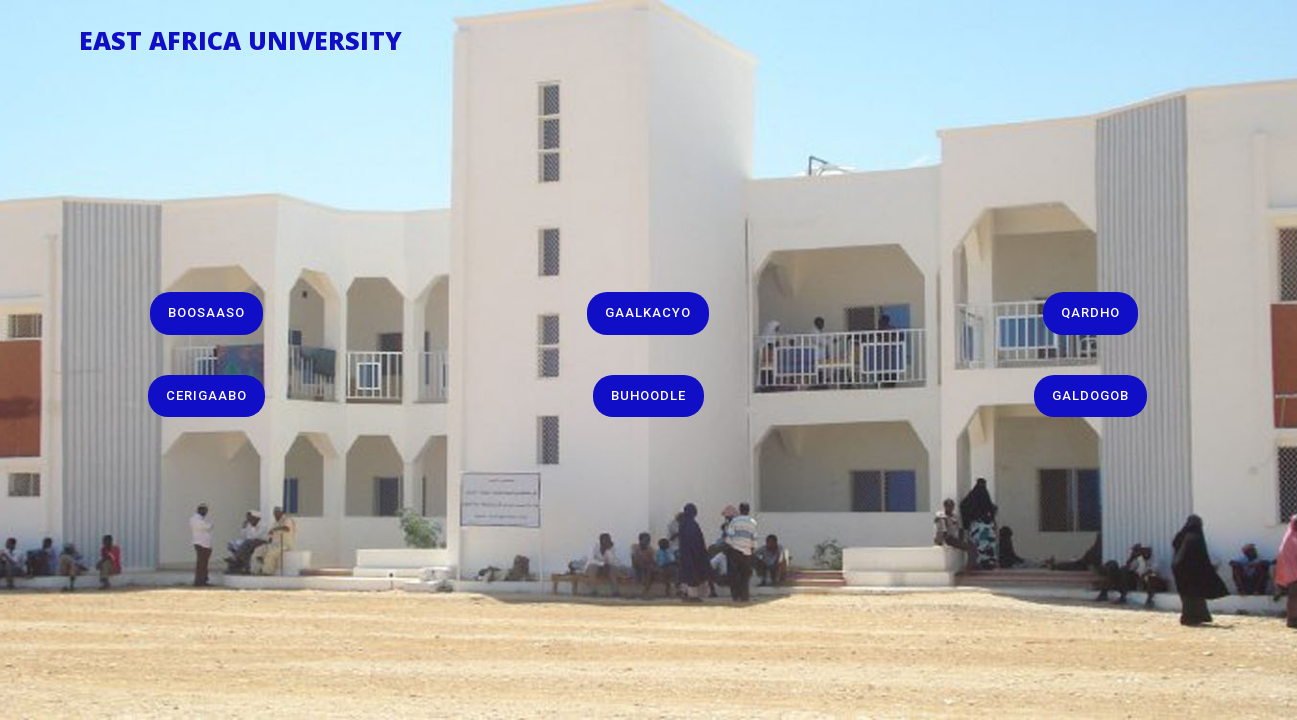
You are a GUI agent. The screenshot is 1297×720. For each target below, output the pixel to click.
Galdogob (1090, 395)
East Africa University (240, 36)
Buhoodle (648, 395)
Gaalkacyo (648, 312)
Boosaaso (206, 312)
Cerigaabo (206, 395)
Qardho (1090, 312)
